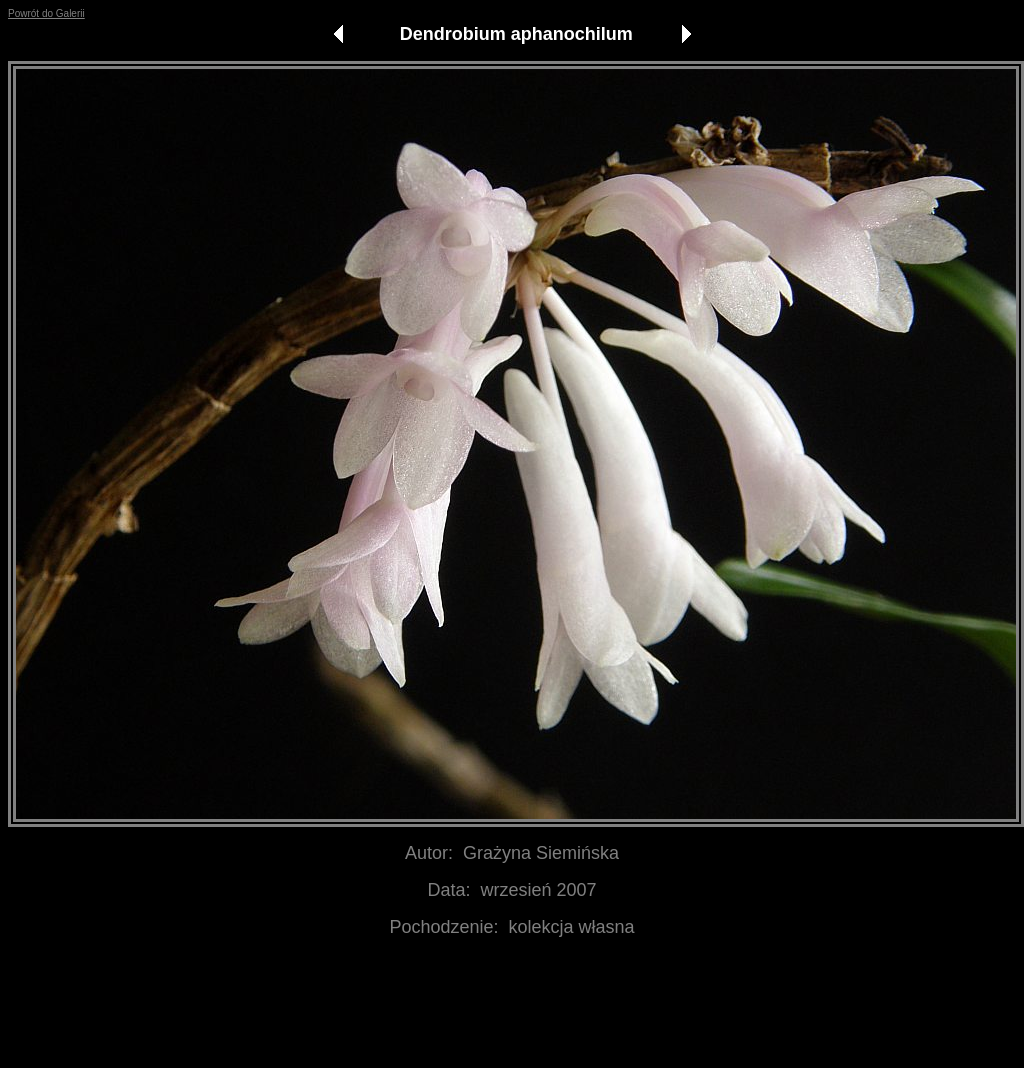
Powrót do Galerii (46, 13)
